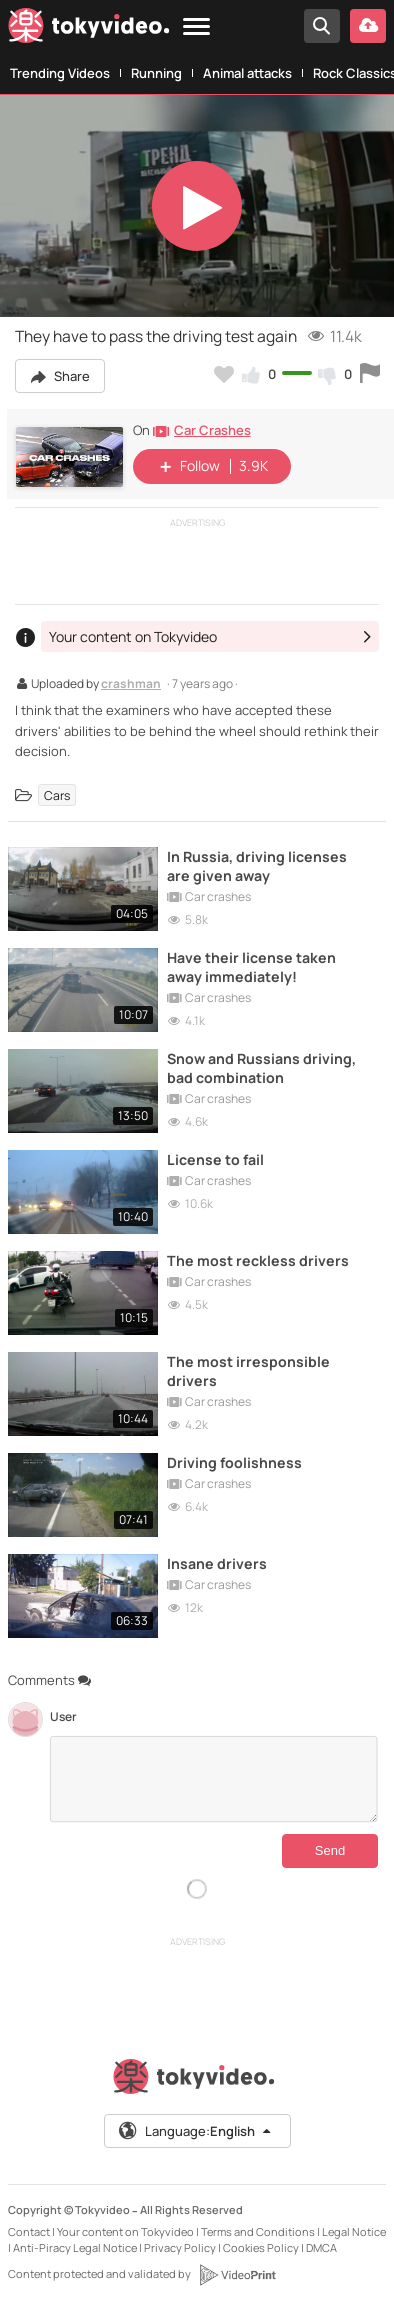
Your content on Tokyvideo (125, 2231)
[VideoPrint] (237, 2275)
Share (60, 376)
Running (156, 73)
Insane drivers (217, 1563)
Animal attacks (247, 73)
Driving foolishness (234, 1462)
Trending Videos (60, 73)
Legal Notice (354, 2231)
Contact (29, 2231)
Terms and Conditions (258, 2231)
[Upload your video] (368, 26)
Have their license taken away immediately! (251, 967)
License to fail (215, 1159)
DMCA (321, 2247)
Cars (57, 794)
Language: (196, 2131)
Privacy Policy (180, 2247)
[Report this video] (370, 374)
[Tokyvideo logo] (89, 29)
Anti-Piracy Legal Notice (75, 2247)
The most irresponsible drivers (248, 1371)
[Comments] (214, 1779)
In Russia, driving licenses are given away (257, 866)
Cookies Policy (261, 2247)
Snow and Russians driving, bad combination (261, 1068)
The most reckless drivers (258, 1260)
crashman (131, 685)
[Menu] (196, 27)
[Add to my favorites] (224, 374)
